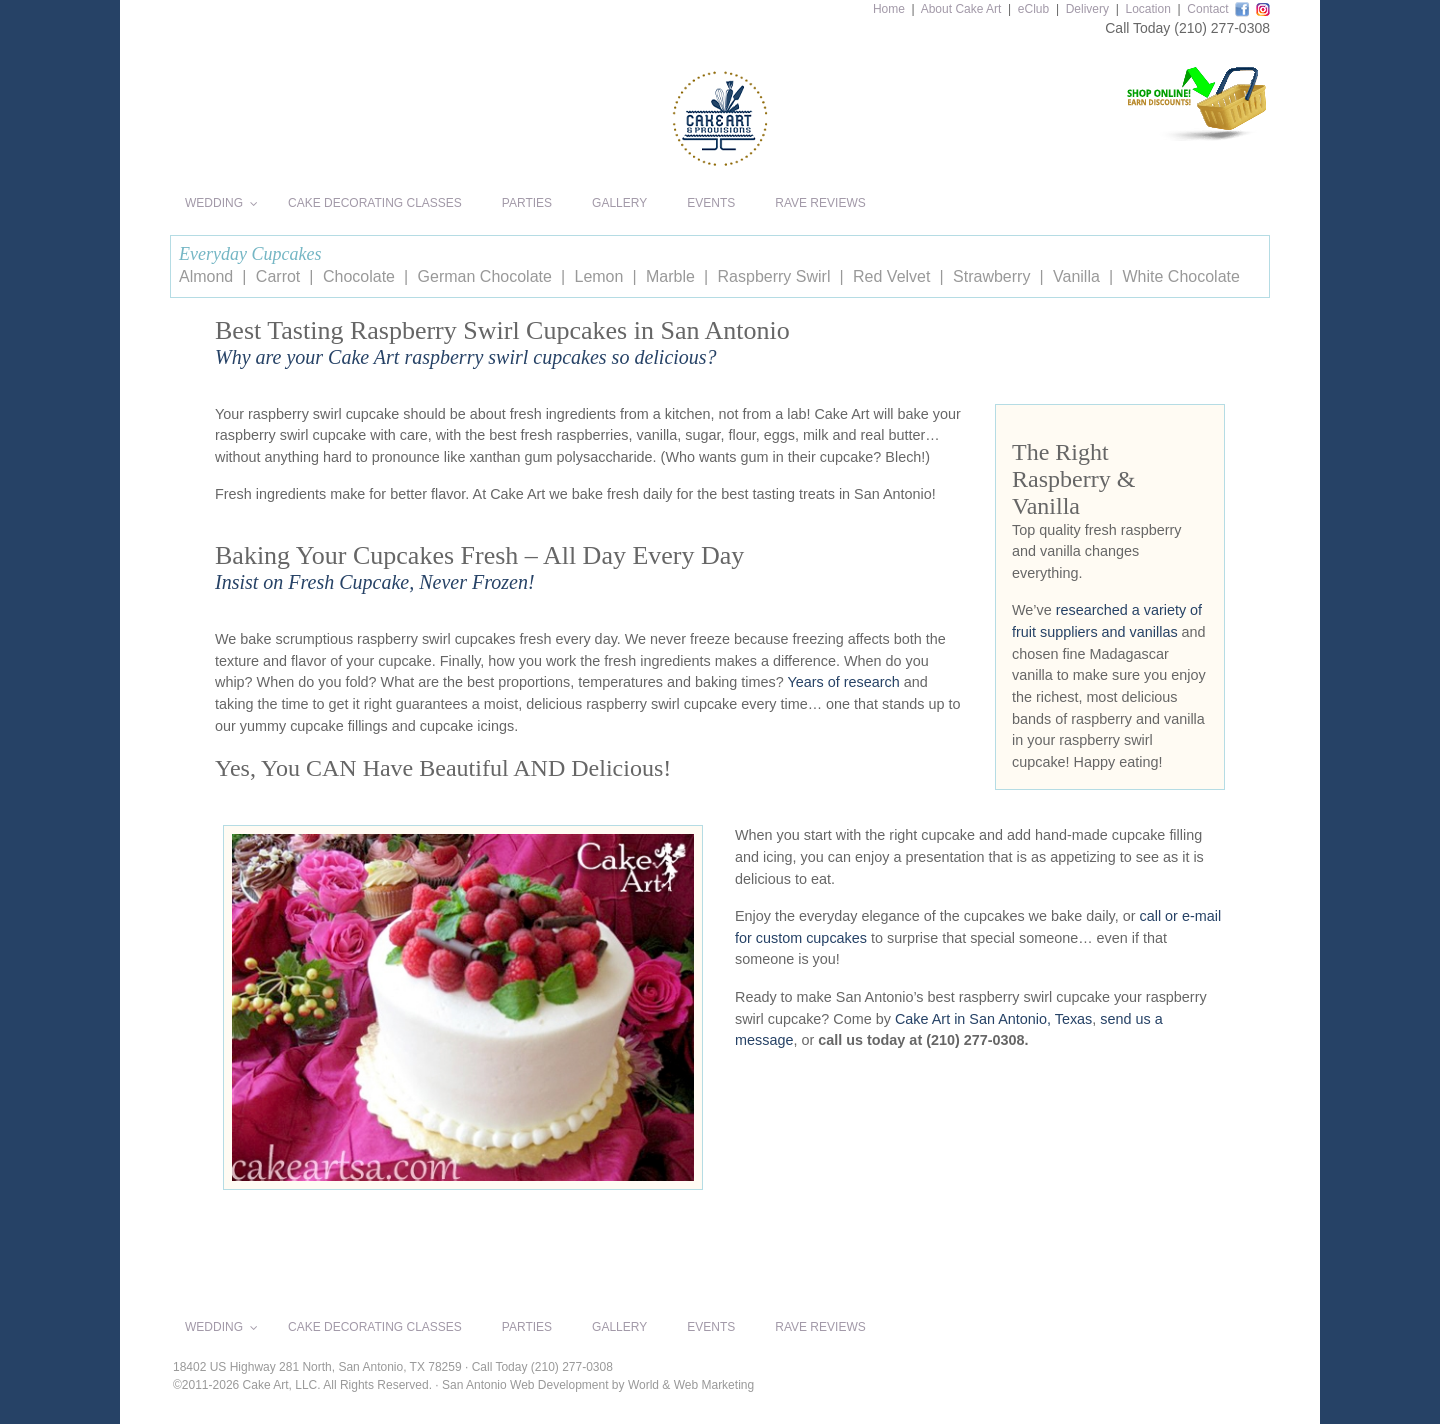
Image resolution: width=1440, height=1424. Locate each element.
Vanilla (1076, 276)
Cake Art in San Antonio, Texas (993, 1019)
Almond (206, 276)
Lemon (598, 276)
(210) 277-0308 (1222, 28)
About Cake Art (961, 9)
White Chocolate (1180, 276)
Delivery (1087, 9)
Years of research (844, 682)
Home (889, 9)
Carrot (278, 276)
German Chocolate (485, 276)
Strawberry (991, 276)
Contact (1207, 9)
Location (1147, 9)
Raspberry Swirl (774, 276)
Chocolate (359, 276)
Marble (670, 276)
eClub (1033, 9)
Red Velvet (891, 276)
